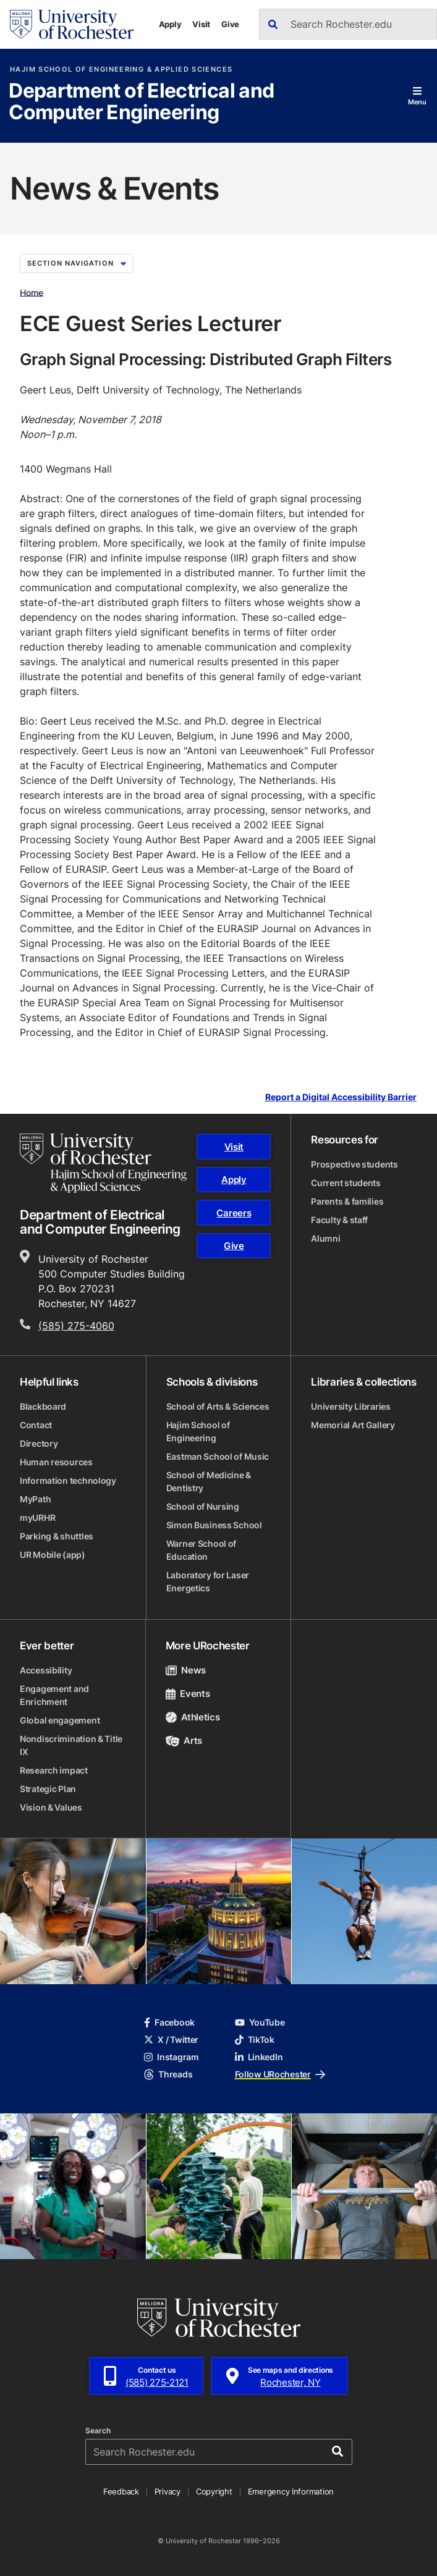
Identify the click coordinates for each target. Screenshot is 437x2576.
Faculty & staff (339, 1220)
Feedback (121, 2491)
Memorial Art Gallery (352, 1425)
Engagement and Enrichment (54, 1695)
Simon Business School (214, 1525)
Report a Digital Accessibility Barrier (341, 1097)
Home (31, 292)
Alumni (325, 1238)
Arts (184, 1740)
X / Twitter (171, 2039)
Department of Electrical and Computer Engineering (141, 102)
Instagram (171, 2057)
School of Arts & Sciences (217, 1406)
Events (188, 1693)
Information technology (68, 1480)
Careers (233, 1212)
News (186, 1670)
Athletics (193, 1717)
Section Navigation (76, 263)
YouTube (260, 2022)
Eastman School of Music (217, 1456)
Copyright (214, 2491)
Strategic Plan (48, 1789)
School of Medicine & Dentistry (208, 1481)
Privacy (167, 2491)
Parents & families (347, 1201)
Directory (38, 1443)
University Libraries (350, 1406)
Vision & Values (51, 1807)
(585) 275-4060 (76, 1325)
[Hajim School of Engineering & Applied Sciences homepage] (103, 1163)
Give (230, 24)
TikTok (254, 2039)
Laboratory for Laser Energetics (207, 1581)
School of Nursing (202, 1506)
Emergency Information (291, 2491)
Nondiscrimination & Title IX (71, 1745)
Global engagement (60, 1720)
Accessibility (46, 1670)
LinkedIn (259, 2057)
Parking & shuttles (56, 1536)
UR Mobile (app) (52, 1554)
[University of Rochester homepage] (72, 24)
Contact (36, 1425)
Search (98, 2431)
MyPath (35, 1499)
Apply (170, 24)
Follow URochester (280, 2074)
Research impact (54, 1770)
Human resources (56, 1462)
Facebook (169, 2022)
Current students (346, 1183)
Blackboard (43, 1406)
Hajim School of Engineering (198, 1431)
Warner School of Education (201, 1550)
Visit (201, 24)
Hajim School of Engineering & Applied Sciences (121, 69)
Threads (168, 2074)
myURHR (37, 1517)
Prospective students (354, 1164)
